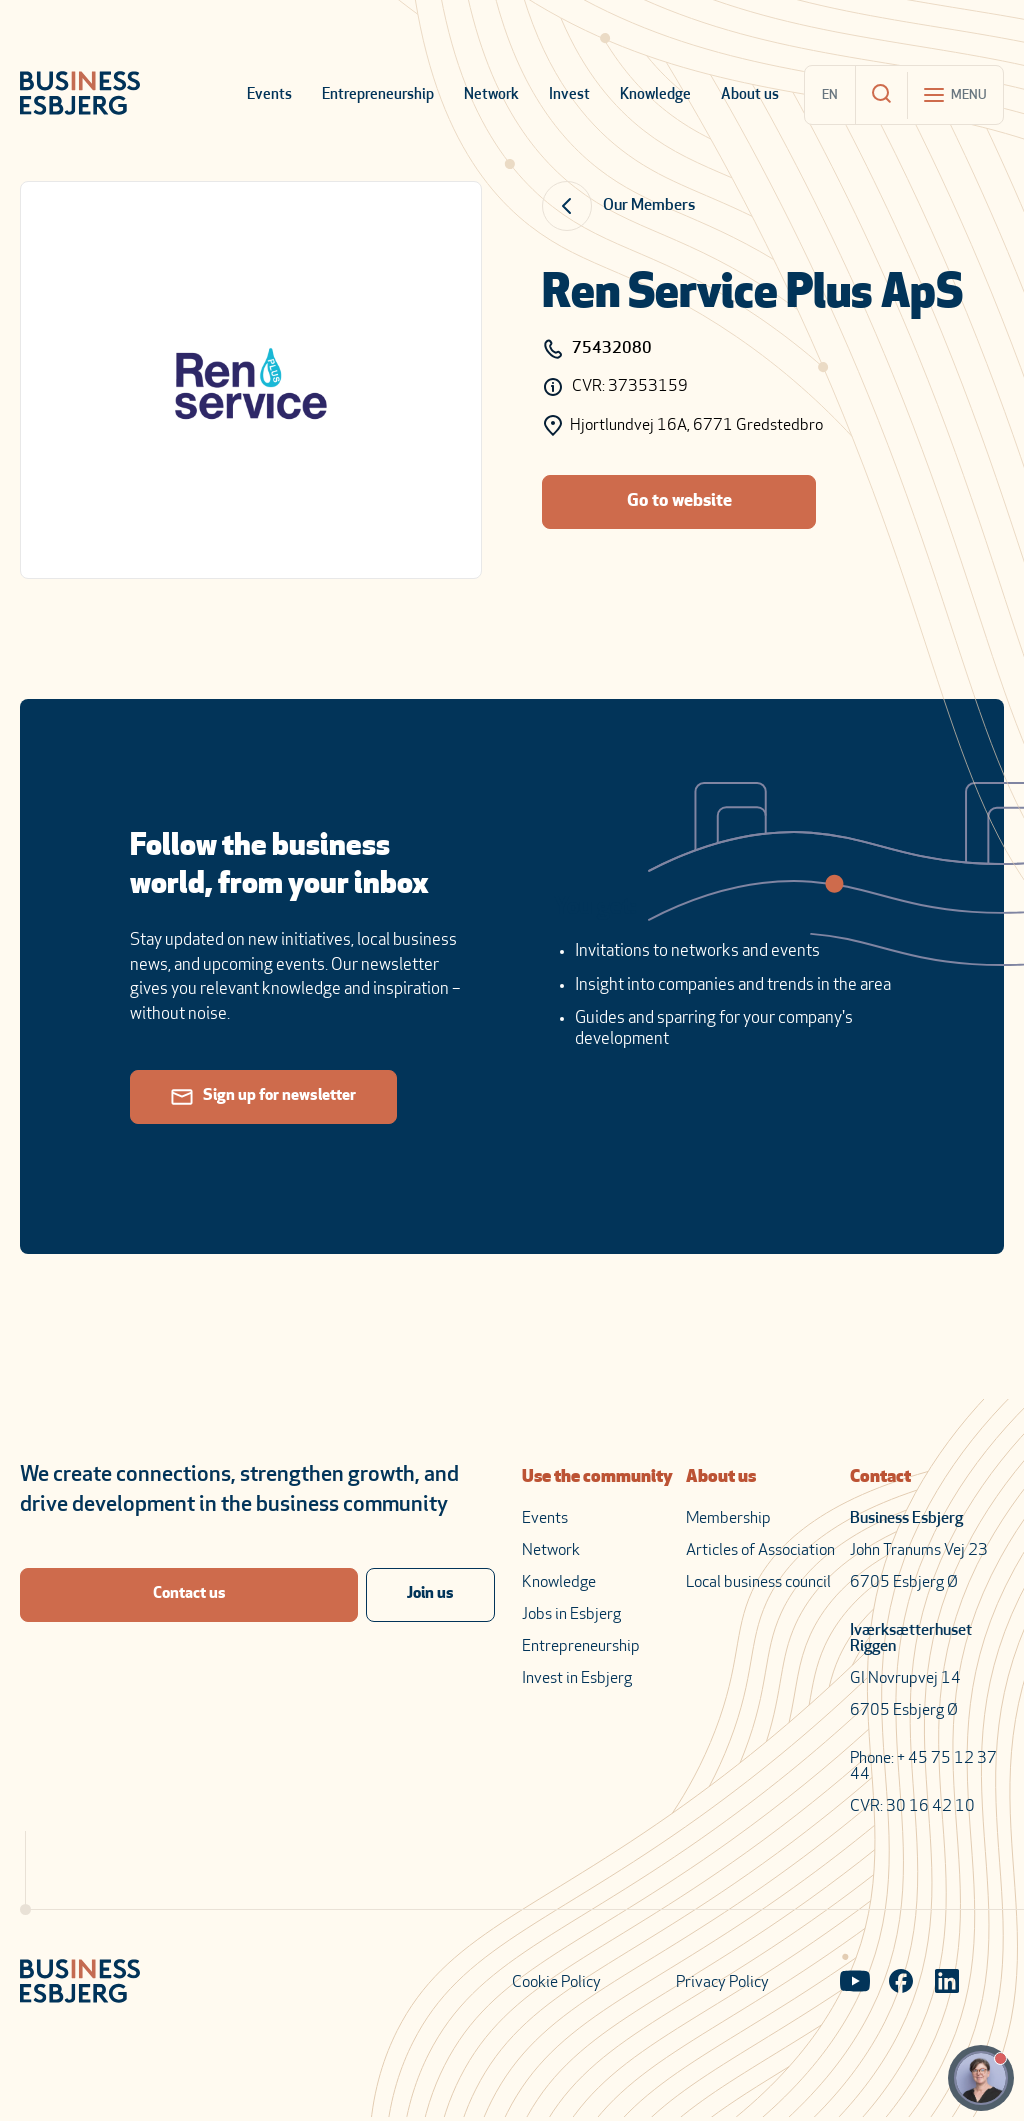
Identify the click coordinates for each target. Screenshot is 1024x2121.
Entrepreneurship (378, 95)
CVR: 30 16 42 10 (912, 1807)
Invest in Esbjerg (577, 1679)
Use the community (597, 1477)
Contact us (189, 1595)
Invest (569, 95)
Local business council (758, 1583)
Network (491, 95)
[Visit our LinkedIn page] (947, 1983)
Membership (728, 1519)
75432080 (597, 349)
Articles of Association (760, 1551)
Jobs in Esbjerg (571, 1615)
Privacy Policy (722, 1983)
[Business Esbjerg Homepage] (80, 95)
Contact (880, 1477)
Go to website (679, 501)
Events (269, 95)
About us (750, 95)
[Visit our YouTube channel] (855, 1983)
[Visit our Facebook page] (901, 1983)
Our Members (649, 206)
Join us (430, 1595)
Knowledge (655, 95)
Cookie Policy (556, 1983)
